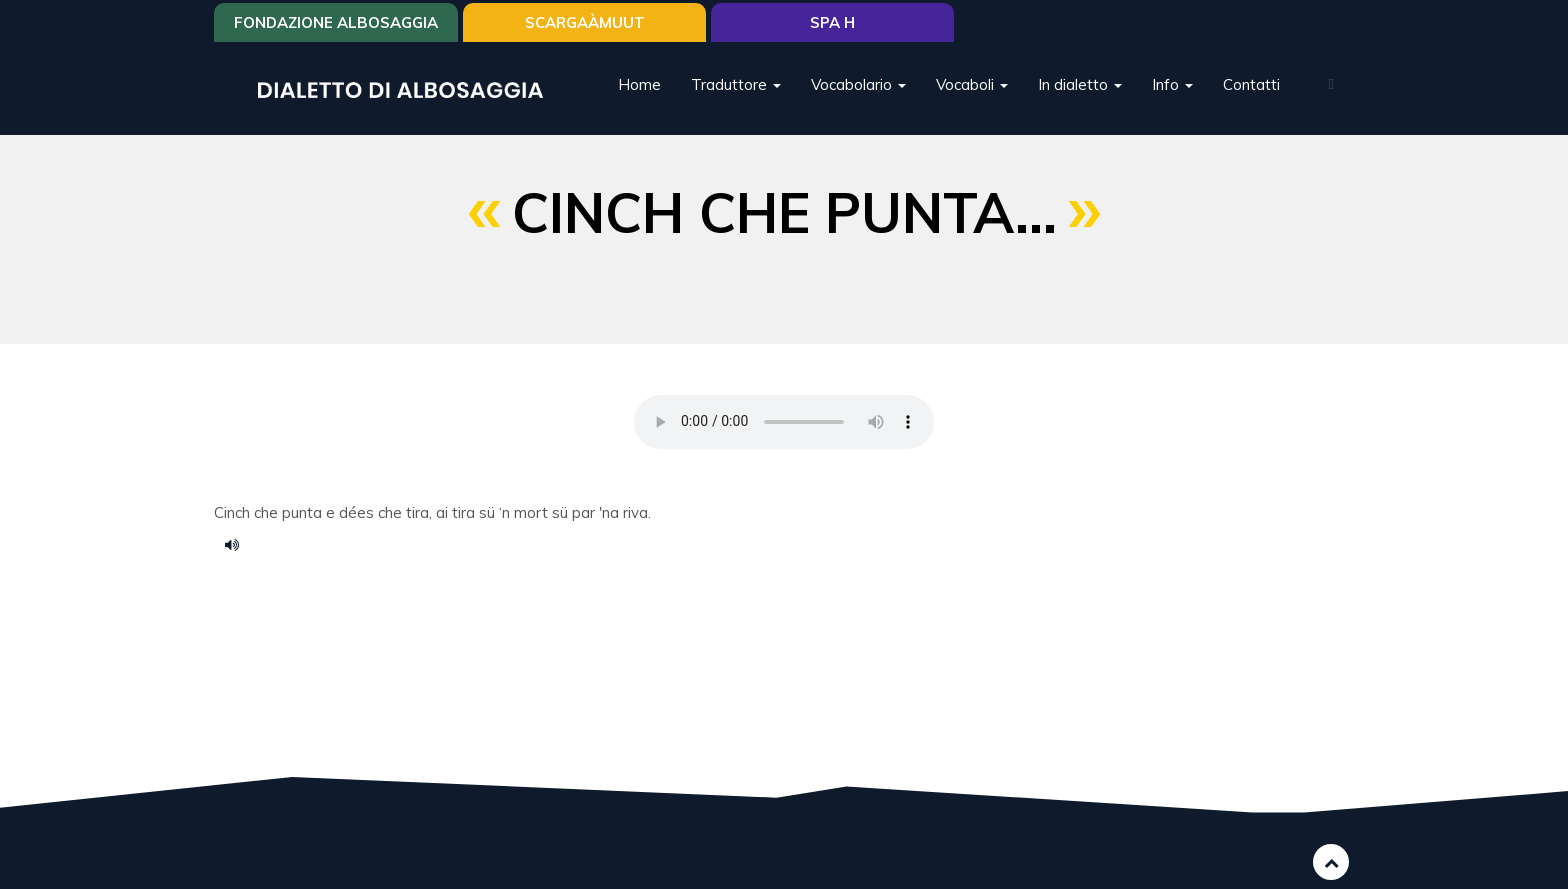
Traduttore (736, 84)
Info (1172, 84)
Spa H (832, 22)
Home (639, 84)
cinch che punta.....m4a (239, 544)
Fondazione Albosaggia (336, 22)
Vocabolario (858, 84)
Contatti (1251, 84)
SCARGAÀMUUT (585, 22)
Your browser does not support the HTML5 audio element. (784, 422)
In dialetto (1080, 84)
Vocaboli (972, 84)
